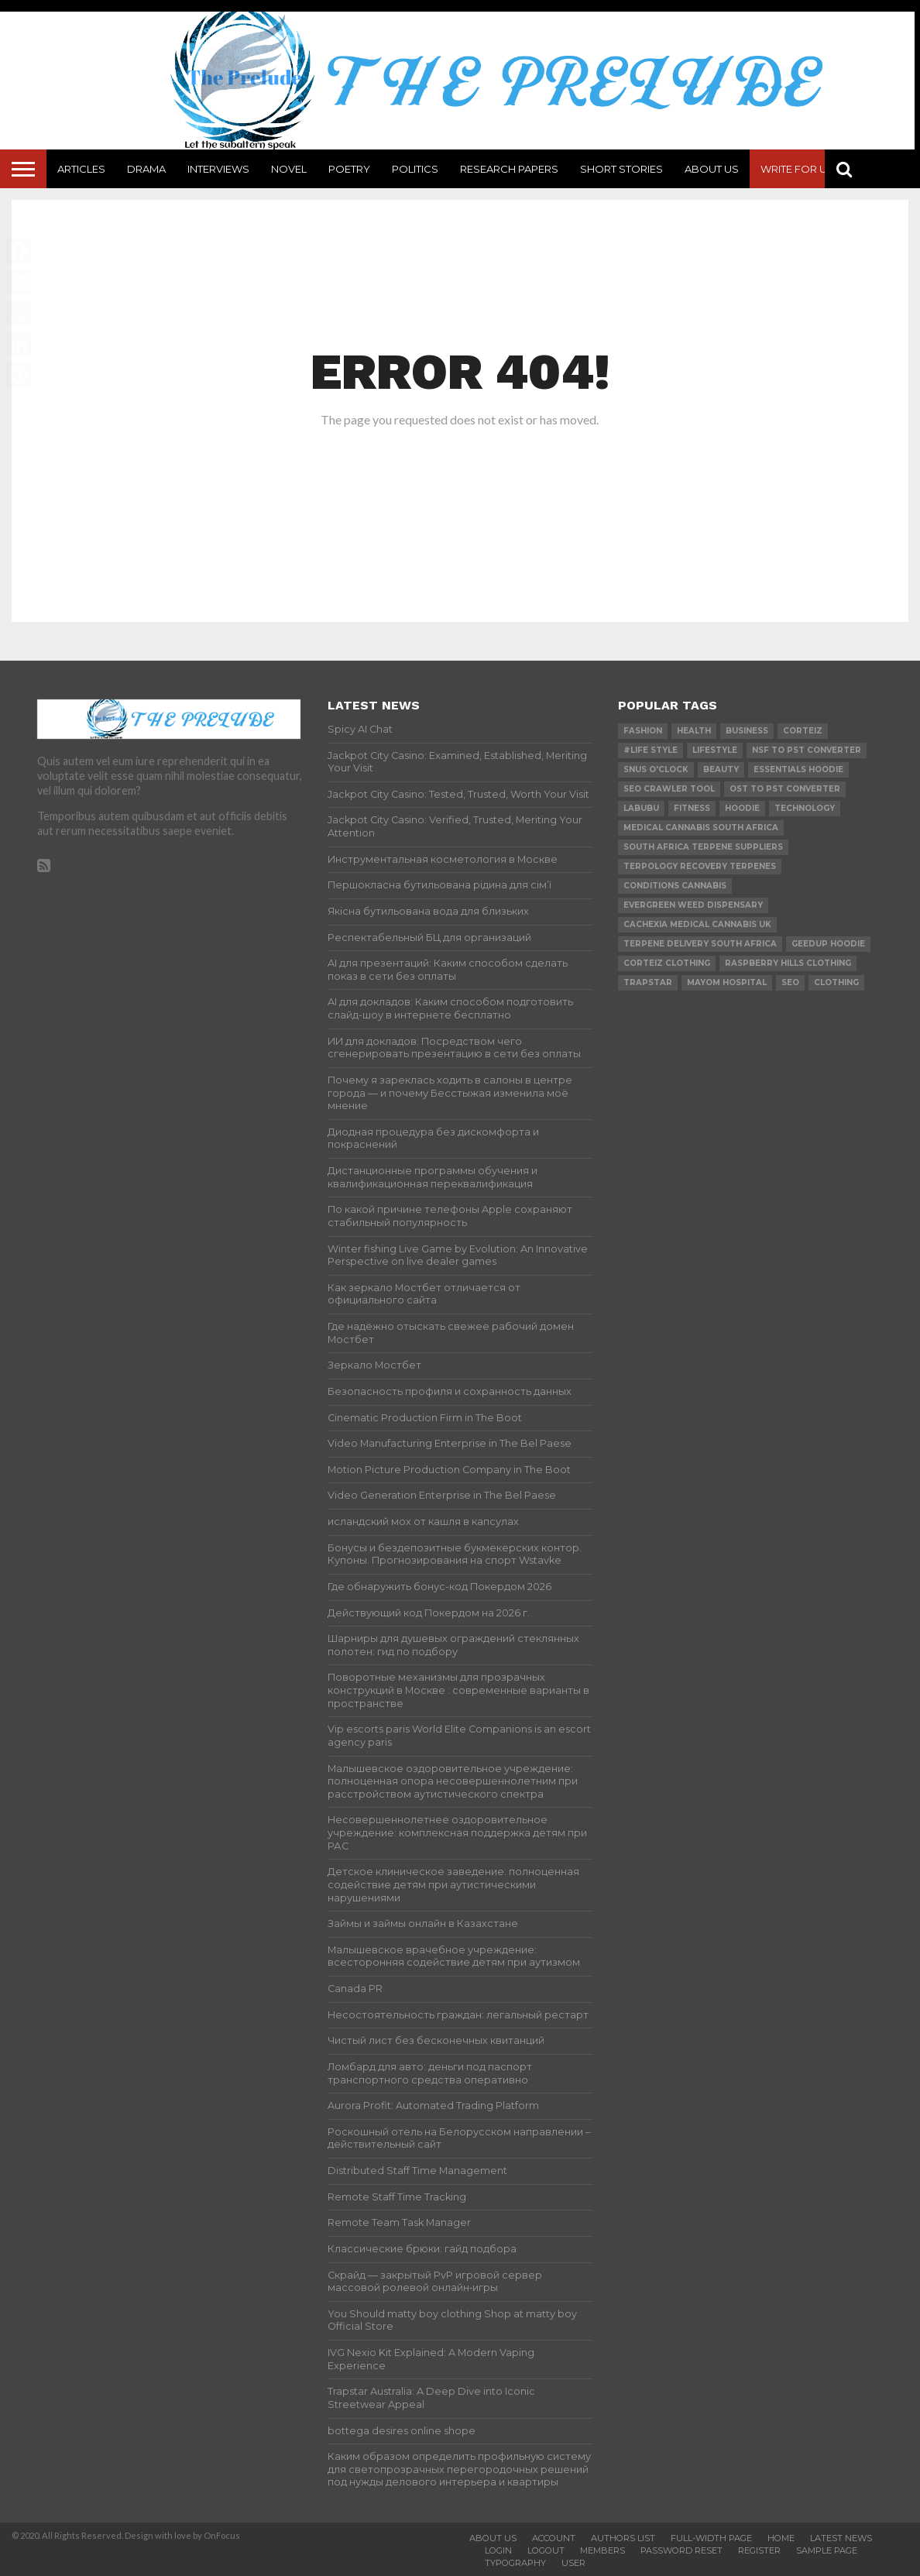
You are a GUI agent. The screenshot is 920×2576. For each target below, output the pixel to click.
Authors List (623, 2538)
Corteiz (802, 731)
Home (781, 2538)
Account (553, 2538)
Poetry (349, 169)
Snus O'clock (655, 769)
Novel (289, 169)
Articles (81, 169)
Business (747, 731)
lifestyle (714, 750)
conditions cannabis (674, 886)
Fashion (642, 731)
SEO (790, 982)
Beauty (721, 769)
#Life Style (650, 750)
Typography (515, 2562)
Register (759, 2550)
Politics (415, 169)
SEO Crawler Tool (669, 789)
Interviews (218, 169)
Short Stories (621, 169)
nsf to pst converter (806, 750)
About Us (712, 169)
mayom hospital (727, 982)
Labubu (641, 808)
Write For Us (797, 169)
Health (694, 731)
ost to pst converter (784, 789)
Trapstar (647, 982)
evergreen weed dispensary (693, 905)
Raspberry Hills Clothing (788, 963)
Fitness (692, 808)
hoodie (742, 808)
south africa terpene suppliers (703, 847)
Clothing (836, 982)
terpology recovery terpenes (699, 866)
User (573, 2562)
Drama (146, 169)
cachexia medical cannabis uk (697, 924)
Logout (546, 2550)
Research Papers (509, 169)
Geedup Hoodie (828, 944)
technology (804, 808)
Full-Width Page (711, 2538)
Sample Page (826, 2550)
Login (498, 2550)
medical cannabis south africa (700, 828)
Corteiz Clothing (666, 963)
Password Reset (681, 2550)
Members (602, 2550)
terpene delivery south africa (700, 944)
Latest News (841, 2538)
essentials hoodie (798, 769)
